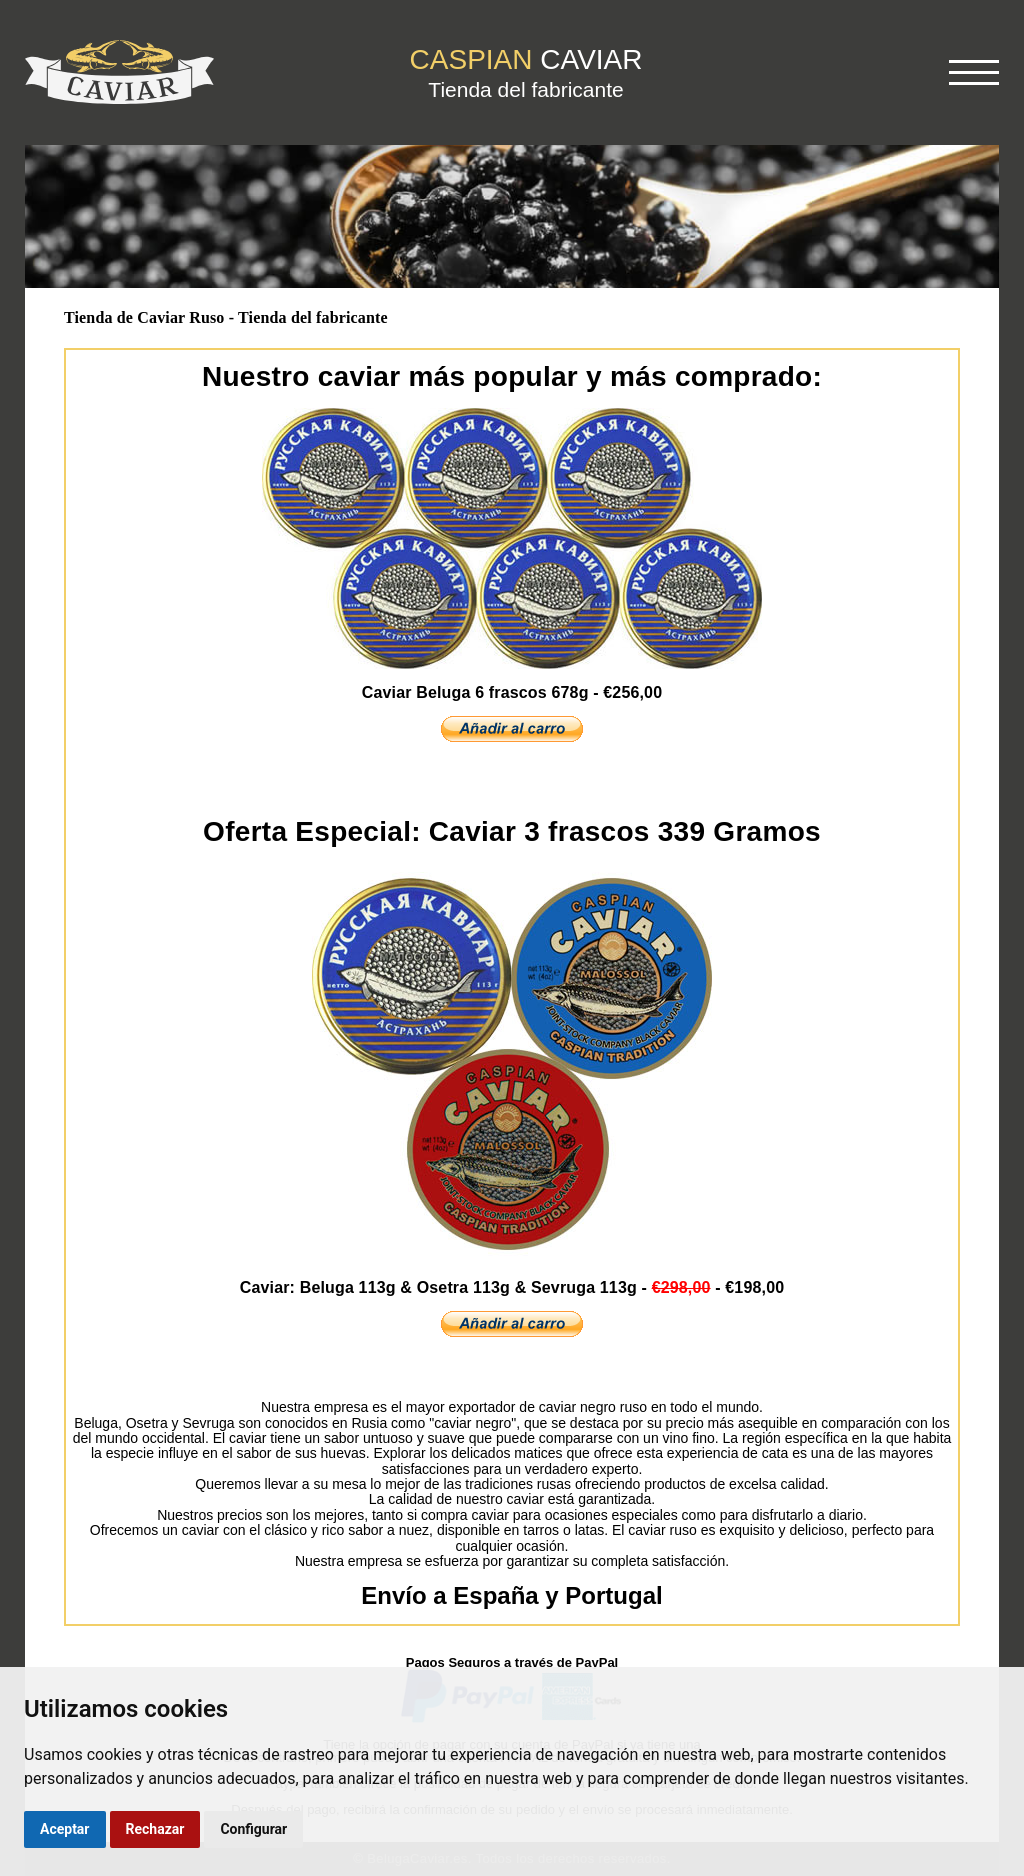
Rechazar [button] (155, 1829)
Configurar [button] (253, 1829)
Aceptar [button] (65, 1829)
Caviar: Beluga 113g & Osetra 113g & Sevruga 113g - (512, 1287)
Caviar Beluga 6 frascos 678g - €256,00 (512, 692)
